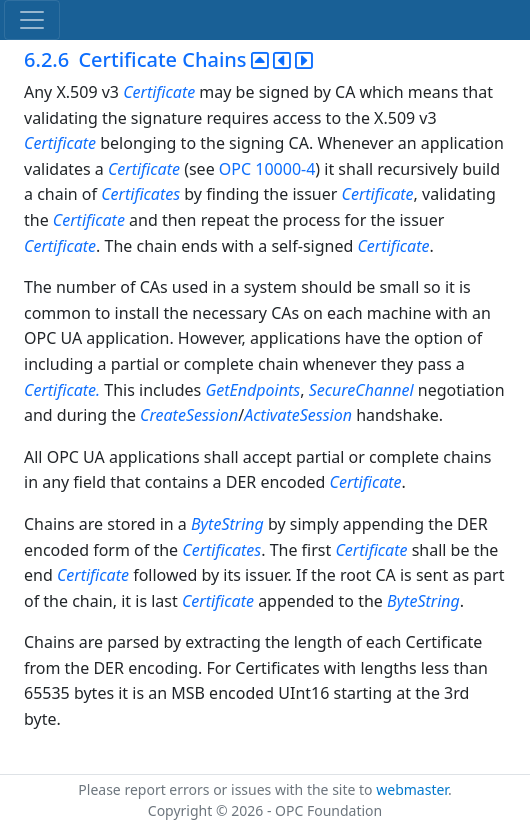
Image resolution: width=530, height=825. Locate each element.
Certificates (140, 194)
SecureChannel (361, 390)
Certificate (159, 92)
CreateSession (189, 415)
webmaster (412, 789)
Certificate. (64, 390)
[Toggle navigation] (32, 20)
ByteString (227, 524)
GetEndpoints (252, 390)
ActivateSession (298, 415)
